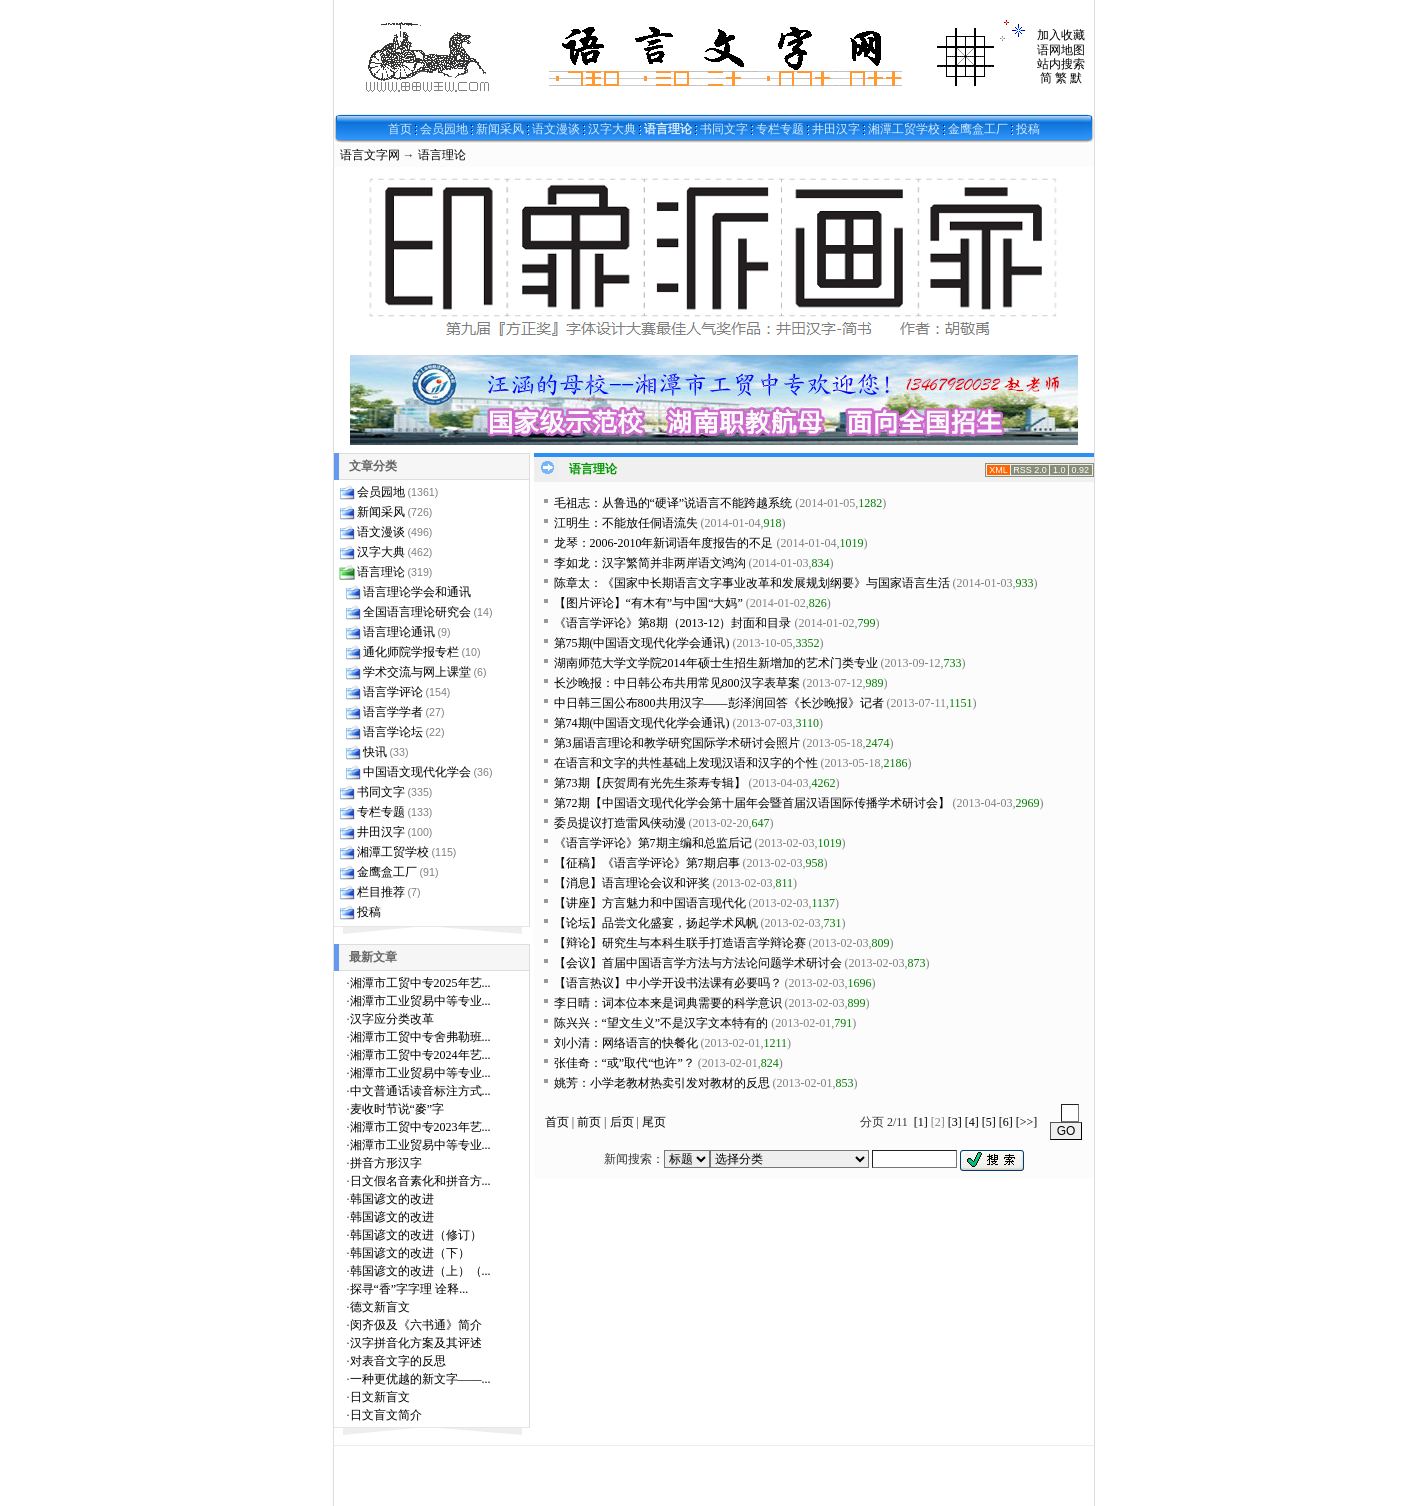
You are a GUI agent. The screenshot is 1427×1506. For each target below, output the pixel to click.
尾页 (654, 1122)
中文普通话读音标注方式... (420, 1091)
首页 (400, 129)
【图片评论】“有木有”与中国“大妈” (648, 603)
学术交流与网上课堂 (417, 672)
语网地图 (1061, 50)
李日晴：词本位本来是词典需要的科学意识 (668, 1003)
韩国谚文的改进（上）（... (420, 1271)
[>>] (1027, 1122)
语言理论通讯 (399, 632)
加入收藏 (1061, 35)
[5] (989, 1122)
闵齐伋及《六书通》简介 (416, 1325)
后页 (622, 1122)
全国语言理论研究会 (417, 612)
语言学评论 (393, 692)
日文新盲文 (380, 1397)
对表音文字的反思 (398, 1361)
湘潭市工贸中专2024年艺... (420, 1055)
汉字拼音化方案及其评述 (416, 1343)
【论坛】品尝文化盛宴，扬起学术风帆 (656, 923)
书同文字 (724, 129)
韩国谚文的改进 (392, 1199)
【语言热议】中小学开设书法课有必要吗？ (668, 983)
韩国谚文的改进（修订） (416, 1235)
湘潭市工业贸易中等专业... (420, 1001)
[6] (1006, 1122)
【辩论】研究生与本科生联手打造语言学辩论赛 (680, 943)
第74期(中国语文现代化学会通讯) (642, 723)
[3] (955, 1122)
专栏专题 (780, 129)
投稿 (1028, 129)
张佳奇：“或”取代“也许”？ (624, 1063)
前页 (589, 1122)
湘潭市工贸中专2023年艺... (420, 1127)
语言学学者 (393, 712)
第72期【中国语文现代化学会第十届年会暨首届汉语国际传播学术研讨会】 (752, 803)
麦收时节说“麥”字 (397, 1109)
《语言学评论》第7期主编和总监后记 (653, 843)
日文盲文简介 (386, 1415)
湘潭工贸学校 (904, 129)
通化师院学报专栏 (411, 652)
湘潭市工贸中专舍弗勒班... (420, 1037)
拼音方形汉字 (386, 1163)
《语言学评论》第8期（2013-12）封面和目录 (673, 623)
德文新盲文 (380, 1307)
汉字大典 (612, 129)
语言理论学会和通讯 (417, 592)
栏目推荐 (381, 892)
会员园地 (444, 129)
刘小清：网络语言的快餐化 (626, 1043)
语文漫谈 (556, 129)
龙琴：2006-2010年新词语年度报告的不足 (664, 543)
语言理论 (668, 129)
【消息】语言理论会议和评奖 (632, 883)
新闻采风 (500, 129)
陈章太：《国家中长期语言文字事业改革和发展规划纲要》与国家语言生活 (752, 583)
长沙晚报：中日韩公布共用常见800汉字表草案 (677, 683)
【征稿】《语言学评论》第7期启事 (647, 863)
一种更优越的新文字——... (420, 1379)
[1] (921, 1122)
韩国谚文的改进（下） (410, 1253)
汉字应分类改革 (392, 1019)
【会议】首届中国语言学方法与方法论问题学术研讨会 (698, 963)
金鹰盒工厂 (978, 129)
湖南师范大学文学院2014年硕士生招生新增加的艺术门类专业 (716, 663)
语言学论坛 (393, 732)
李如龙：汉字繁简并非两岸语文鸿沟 (650, 563)
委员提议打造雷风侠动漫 (620, 823)
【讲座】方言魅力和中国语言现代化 (650, 903)
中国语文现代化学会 (417, 772)
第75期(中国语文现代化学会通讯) (642, 643)
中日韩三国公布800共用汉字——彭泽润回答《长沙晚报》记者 (719, 703)
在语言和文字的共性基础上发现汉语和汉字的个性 (686, 763)
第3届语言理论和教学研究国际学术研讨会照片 (677, 743)
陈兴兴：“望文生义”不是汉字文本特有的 (661, 1023)
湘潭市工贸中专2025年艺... (420, 983)
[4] (972, 1122)
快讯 (375, 752)
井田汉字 (836, 129)
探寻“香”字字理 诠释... (409, 1289)
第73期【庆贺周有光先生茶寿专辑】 (650, 783)
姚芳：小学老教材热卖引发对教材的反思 (662, 1083)
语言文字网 (370, 155)
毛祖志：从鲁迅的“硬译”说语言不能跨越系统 (673, 503)
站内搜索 (1061, 64)
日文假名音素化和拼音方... (420, 1181)
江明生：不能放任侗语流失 (626, 523)
